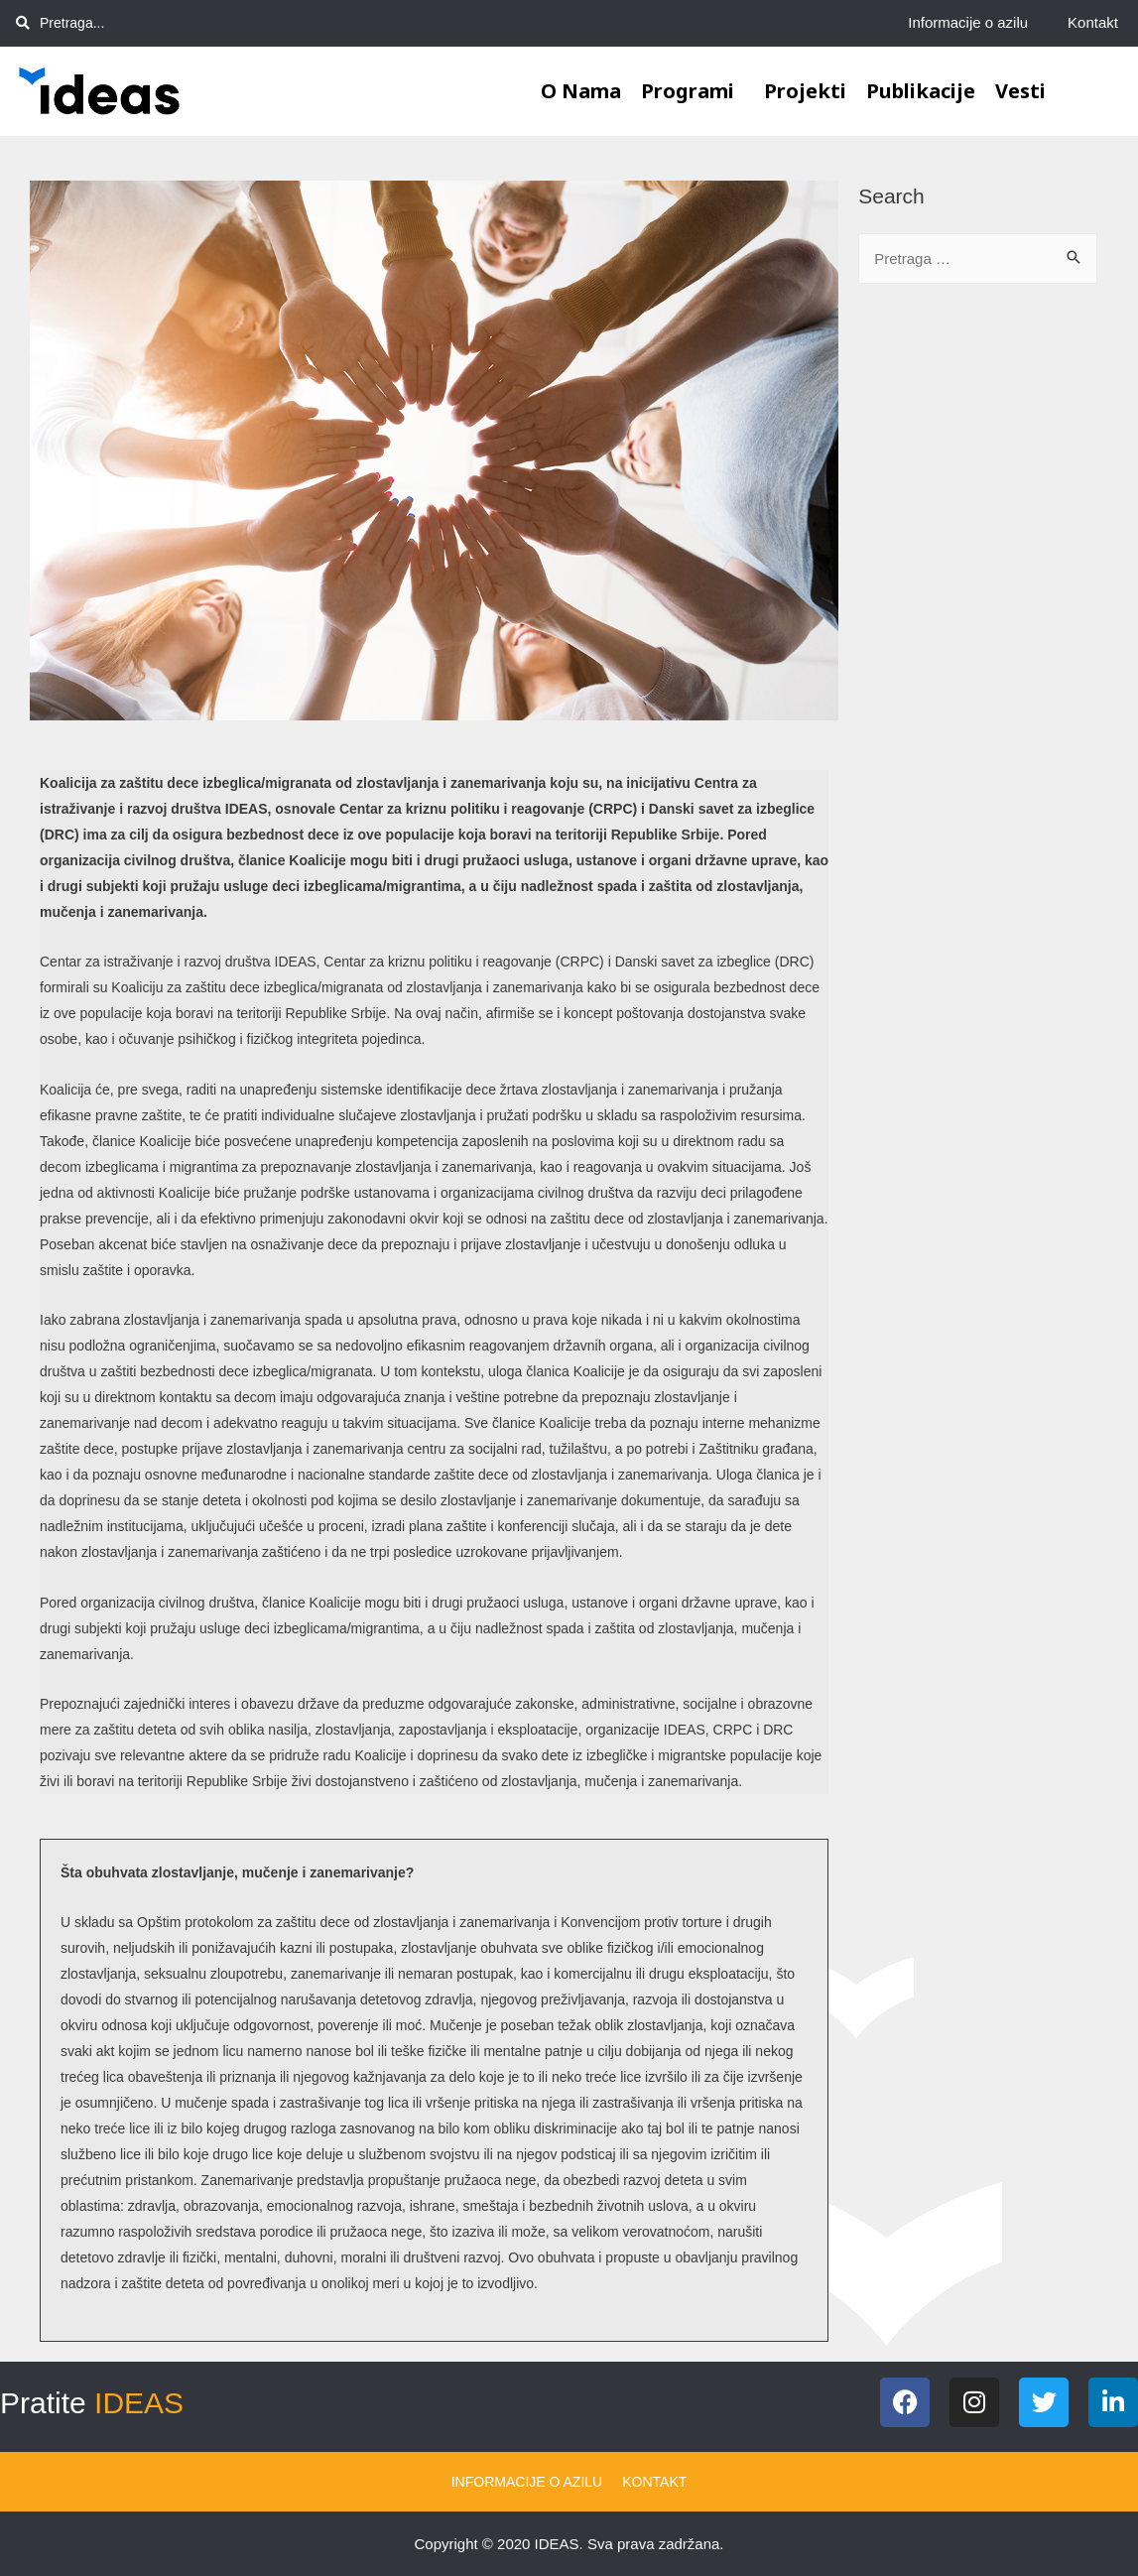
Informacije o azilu (968, 22)
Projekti (805, 90)
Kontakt (1093, 22)
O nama (581, 90)
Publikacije (920, 90)
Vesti (1020, 90)
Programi (692, 90)
